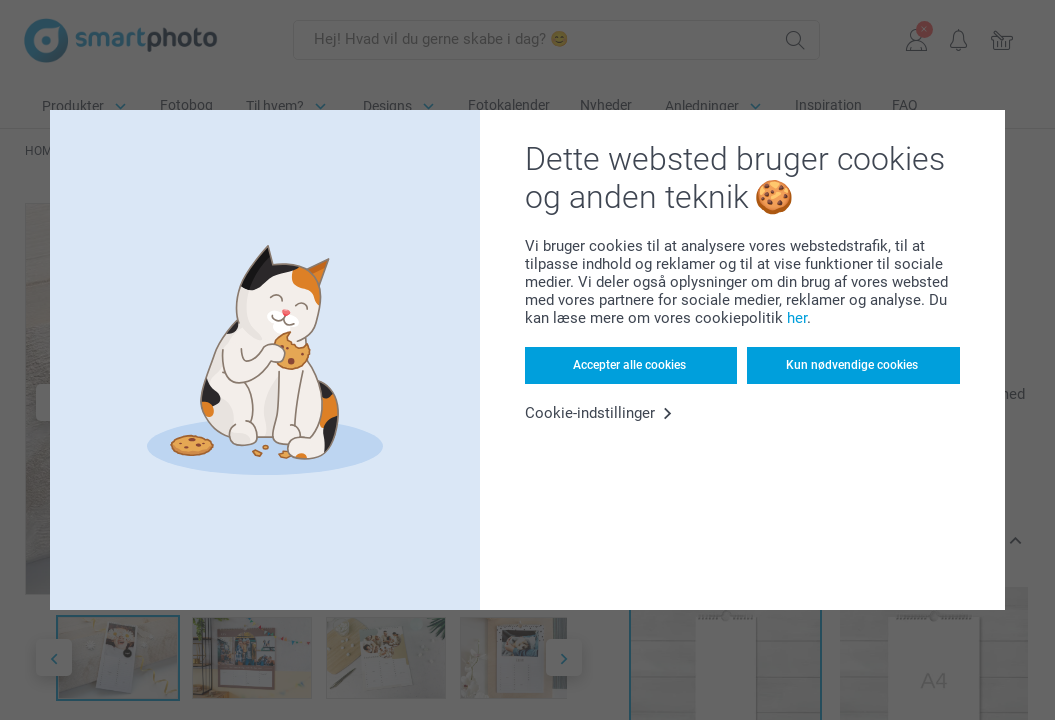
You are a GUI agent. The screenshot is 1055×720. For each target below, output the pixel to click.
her (797, 318)
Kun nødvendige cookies (852, 365)
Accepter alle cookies (629, 365)
